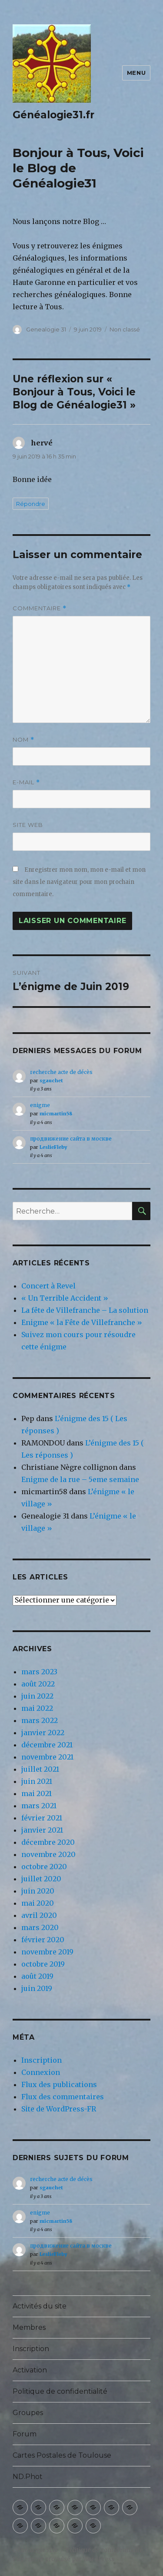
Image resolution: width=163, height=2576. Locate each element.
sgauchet (51, 1080)
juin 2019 (36, 1988)
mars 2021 (39, 1805)
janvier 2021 (42, 1830)
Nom (23, 739)
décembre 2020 (48, 1842)
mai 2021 (36, 1793)
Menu (136, 72)
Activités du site (40, 2306)
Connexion (40, 2072)
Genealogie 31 (46, 329)
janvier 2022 (42, 1732)
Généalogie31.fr (53, 115)
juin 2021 (36, 1781)
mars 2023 (39, 1671)
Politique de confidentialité (60, 2391)
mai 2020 (37, 1903)
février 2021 (41, 1817)
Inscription (41, 2060)
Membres (29, 2327)
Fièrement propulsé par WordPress (63, 2559)
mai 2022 (37, 1708)
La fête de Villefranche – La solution (84, 1310)
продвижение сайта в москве (71, 1138)
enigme (40, 1105)
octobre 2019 (43, 1964)
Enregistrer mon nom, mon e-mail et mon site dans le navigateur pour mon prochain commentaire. (79, 882)
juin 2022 (37, 1696)
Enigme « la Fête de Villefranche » (81, 1322)
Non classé (125, 329)
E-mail (26, 782)
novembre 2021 (47, 1757)
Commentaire (40, 608)
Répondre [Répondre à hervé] (30, 503)
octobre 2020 (44, 1866)
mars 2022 (39, 1720)
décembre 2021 (47, 1744)
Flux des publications (59, 2084)
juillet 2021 (40, 1769)
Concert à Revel (48, 1285)
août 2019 (37, 1976)
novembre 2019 (47, 1951)
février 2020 (42, 1939)
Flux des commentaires (62, 2096)
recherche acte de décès (61, 1072)
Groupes (28, 2413)
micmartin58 (56, 1114)
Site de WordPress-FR (58, 2108)
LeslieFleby (53, 1147)
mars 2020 (40, 1927)
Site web (28, 824)
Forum (25, 2434)
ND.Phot (28, 2476)
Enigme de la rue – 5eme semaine (80, 1479)
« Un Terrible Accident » (64, 1298)
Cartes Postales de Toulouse (62, 2455)
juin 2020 (37, 1891)
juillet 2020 (41, 1878)
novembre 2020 (48, 1854)
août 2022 (38, 1683)
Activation (30, 2370)
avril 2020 (39, 1915)
